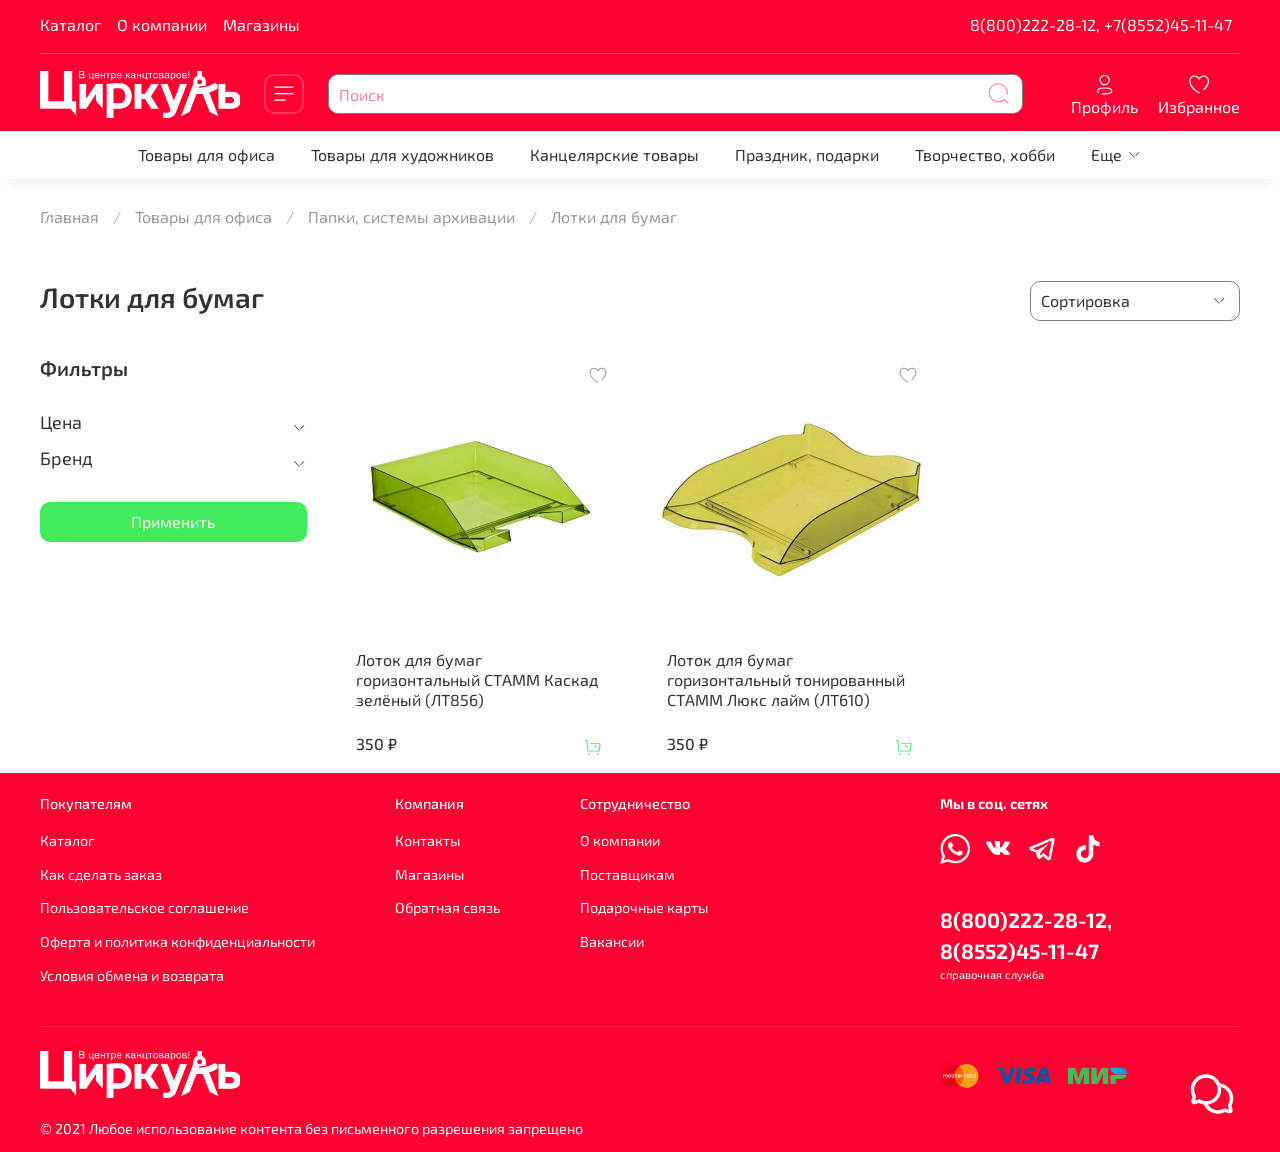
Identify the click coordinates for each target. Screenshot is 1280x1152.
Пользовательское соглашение (144, 907)
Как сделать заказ (101, 874)
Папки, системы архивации (411, 216)
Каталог (70, 24)
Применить (173, 521)
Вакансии (612, 941)
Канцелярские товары (614, 154)
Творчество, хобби (985, 154)
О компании (162, 24)
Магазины (261, 24)
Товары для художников (402, 154)
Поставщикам (627, 874)
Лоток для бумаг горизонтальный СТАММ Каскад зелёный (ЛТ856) (477, 679)
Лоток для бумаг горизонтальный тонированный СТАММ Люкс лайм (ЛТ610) (786, 679)
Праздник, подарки (807, 154)
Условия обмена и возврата (132, 975)
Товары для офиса (206, 154)
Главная (69, 216)
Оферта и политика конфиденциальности (177, 941)
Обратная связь (447, 907)
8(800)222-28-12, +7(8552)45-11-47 (1101, 24)
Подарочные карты (644, 907)
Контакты (427, 840)
